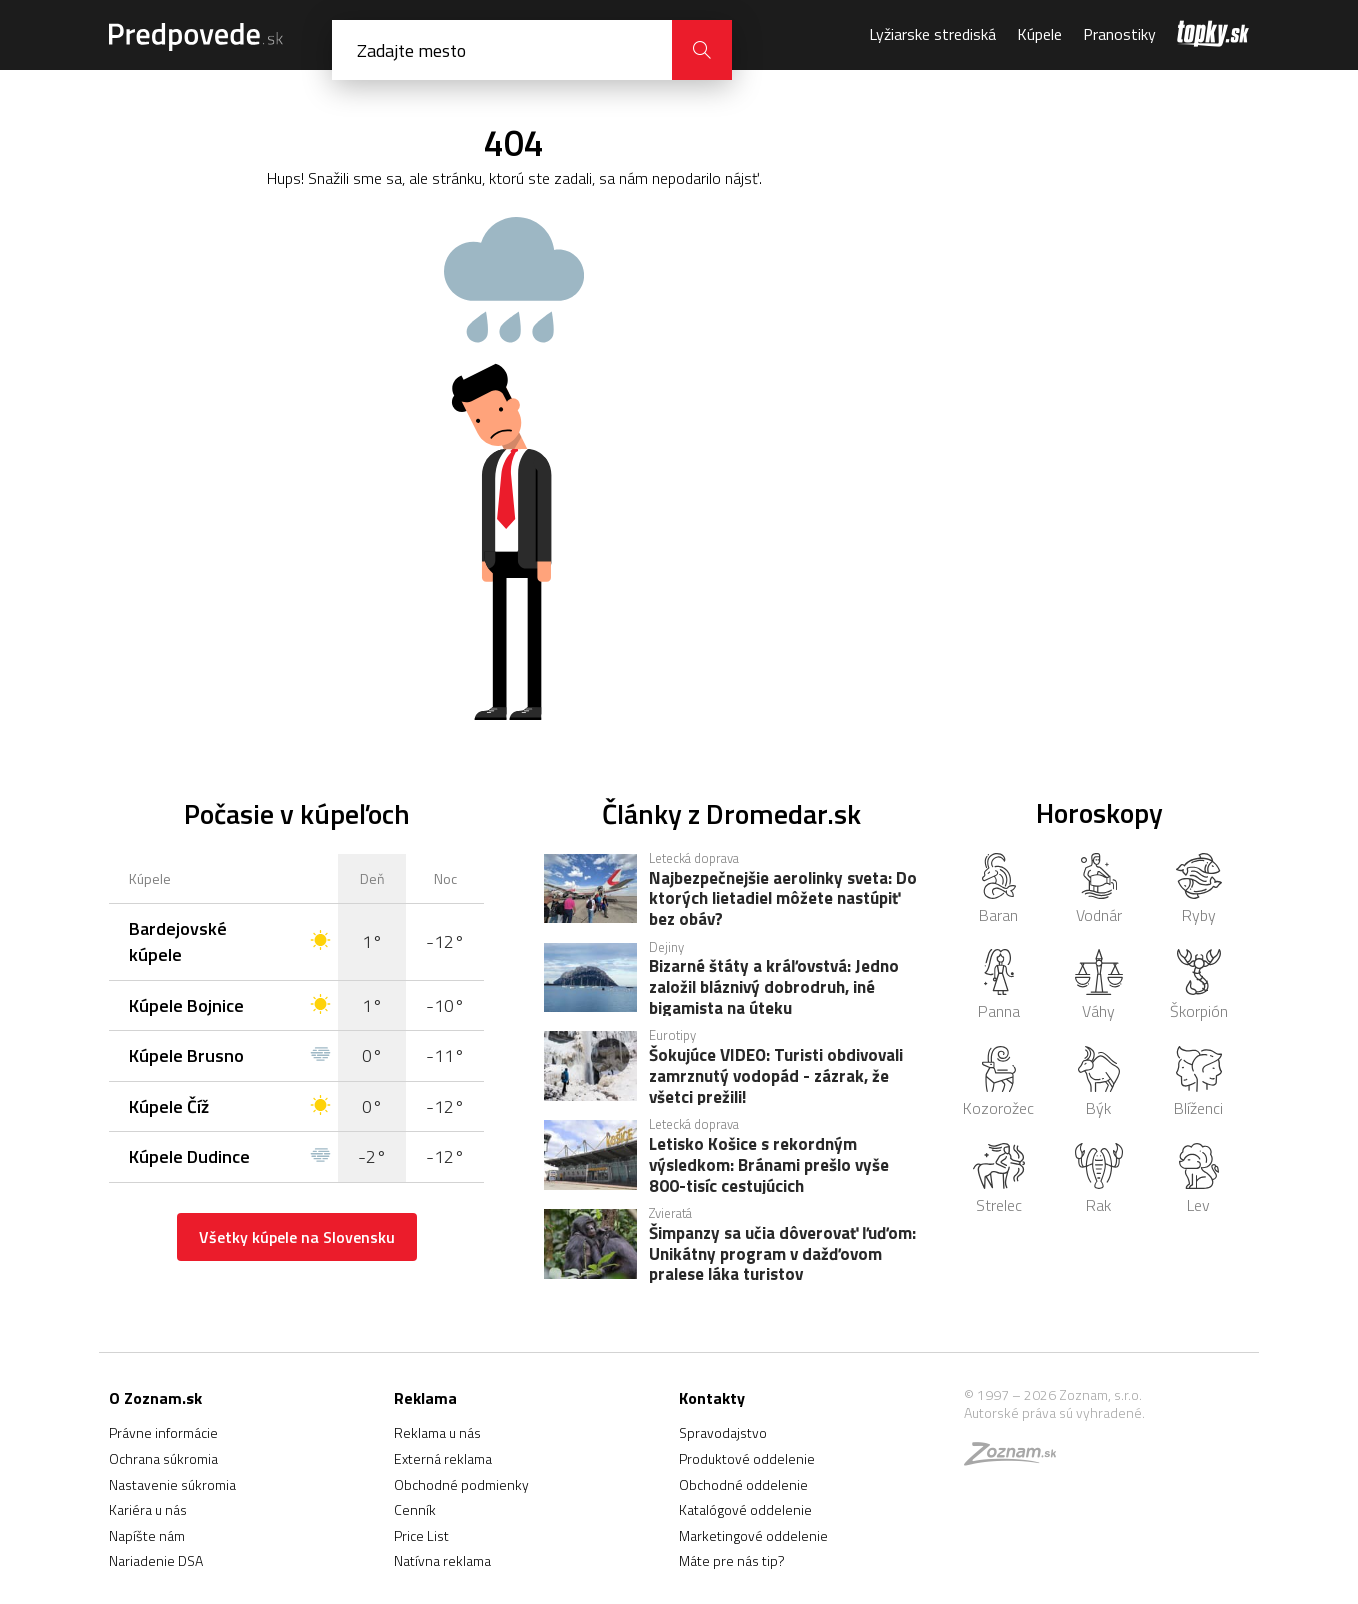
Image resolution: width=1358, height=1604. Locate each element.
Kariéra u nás (148, 1509)
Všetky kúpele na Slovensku (297, 1237)
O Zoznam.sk (155, 1398)
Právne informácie (163, 1432)
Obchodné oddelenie (743, 1484)
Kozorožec (998, 1083)
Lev (1199, 1180)
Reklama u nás (437, 1432)
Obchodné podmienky (461, 1484)
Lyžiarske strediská (932, 34)
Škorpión (1199, 986)
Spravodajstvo (723, 1432)
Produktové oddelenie (747, 1458)
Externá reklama (443, 1458)
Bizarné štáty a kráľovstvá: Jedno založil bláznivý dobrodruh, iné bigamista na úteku (774, 986)
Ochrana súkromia (163, 1458)
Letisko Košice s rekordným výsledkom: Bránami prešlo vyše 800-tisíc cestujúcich (769, 1164)
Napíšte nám (147, 1535)
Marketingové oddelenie (753, 1535)
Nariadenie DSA (156, 1560)
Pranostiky (1119, 34)
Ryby (1199, 890)
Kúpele (1039, 34)
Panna (999, 986)
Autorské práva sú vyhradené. (1054, 1412)
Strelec (998, 1180)
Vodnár (1099, 890)
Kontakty (712, 1398)
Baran (998, 890)
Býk (1099, 1083)
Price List (421, 1535)
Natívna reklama (442, 1560)
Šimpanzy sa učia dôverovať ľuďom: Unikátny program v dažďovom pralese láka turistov (782, 1253)
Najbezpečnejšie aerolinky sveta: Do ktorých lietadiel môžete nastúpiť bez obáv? (783, 898)
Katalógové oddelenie (745, 1509)
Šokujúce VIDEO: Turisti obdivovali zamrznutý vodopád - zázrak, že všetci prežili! (776, 1075)
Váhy (1099, 986)
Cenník (415, 1509)
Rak (1099, 1180)
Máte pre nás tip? (732, 1560)
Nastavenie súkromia (172, 1484)
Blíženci (1198, 1083)
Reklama (425, 1398)
